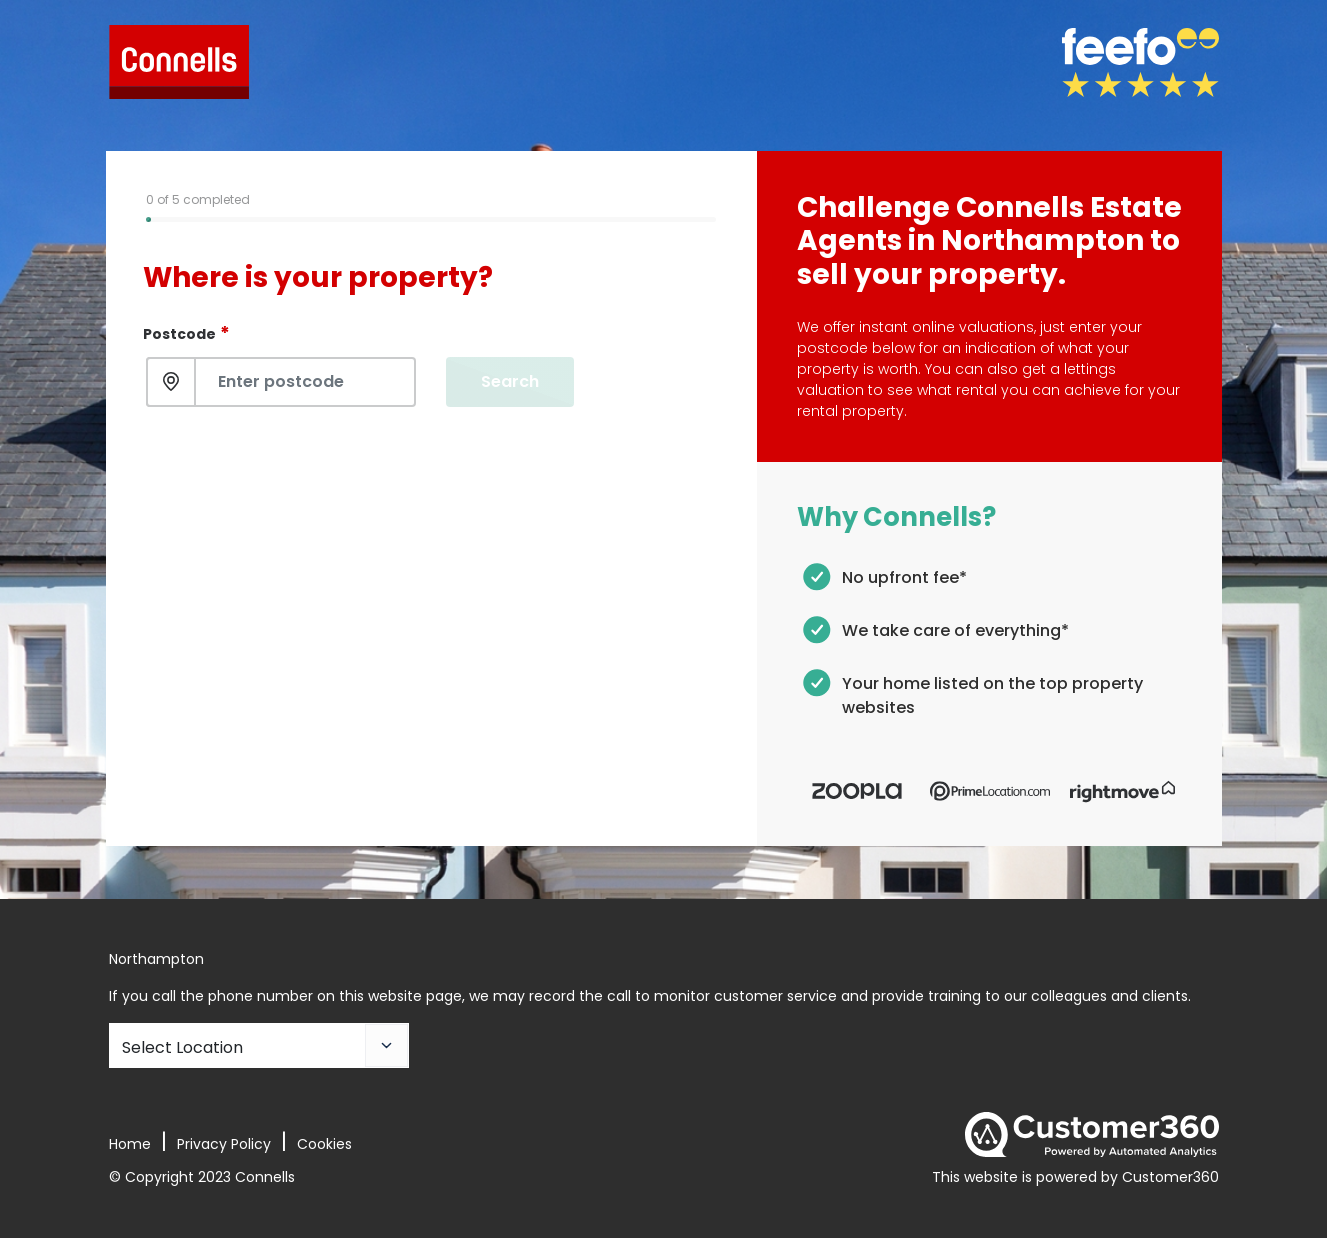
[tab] (203, 219)
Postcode (186, 332)
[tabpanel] (431, 322)
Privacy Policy (224, 1144)
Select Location (182, 1047)
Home (130, 1144)
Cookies (324, 1144)
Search (510, 381)
